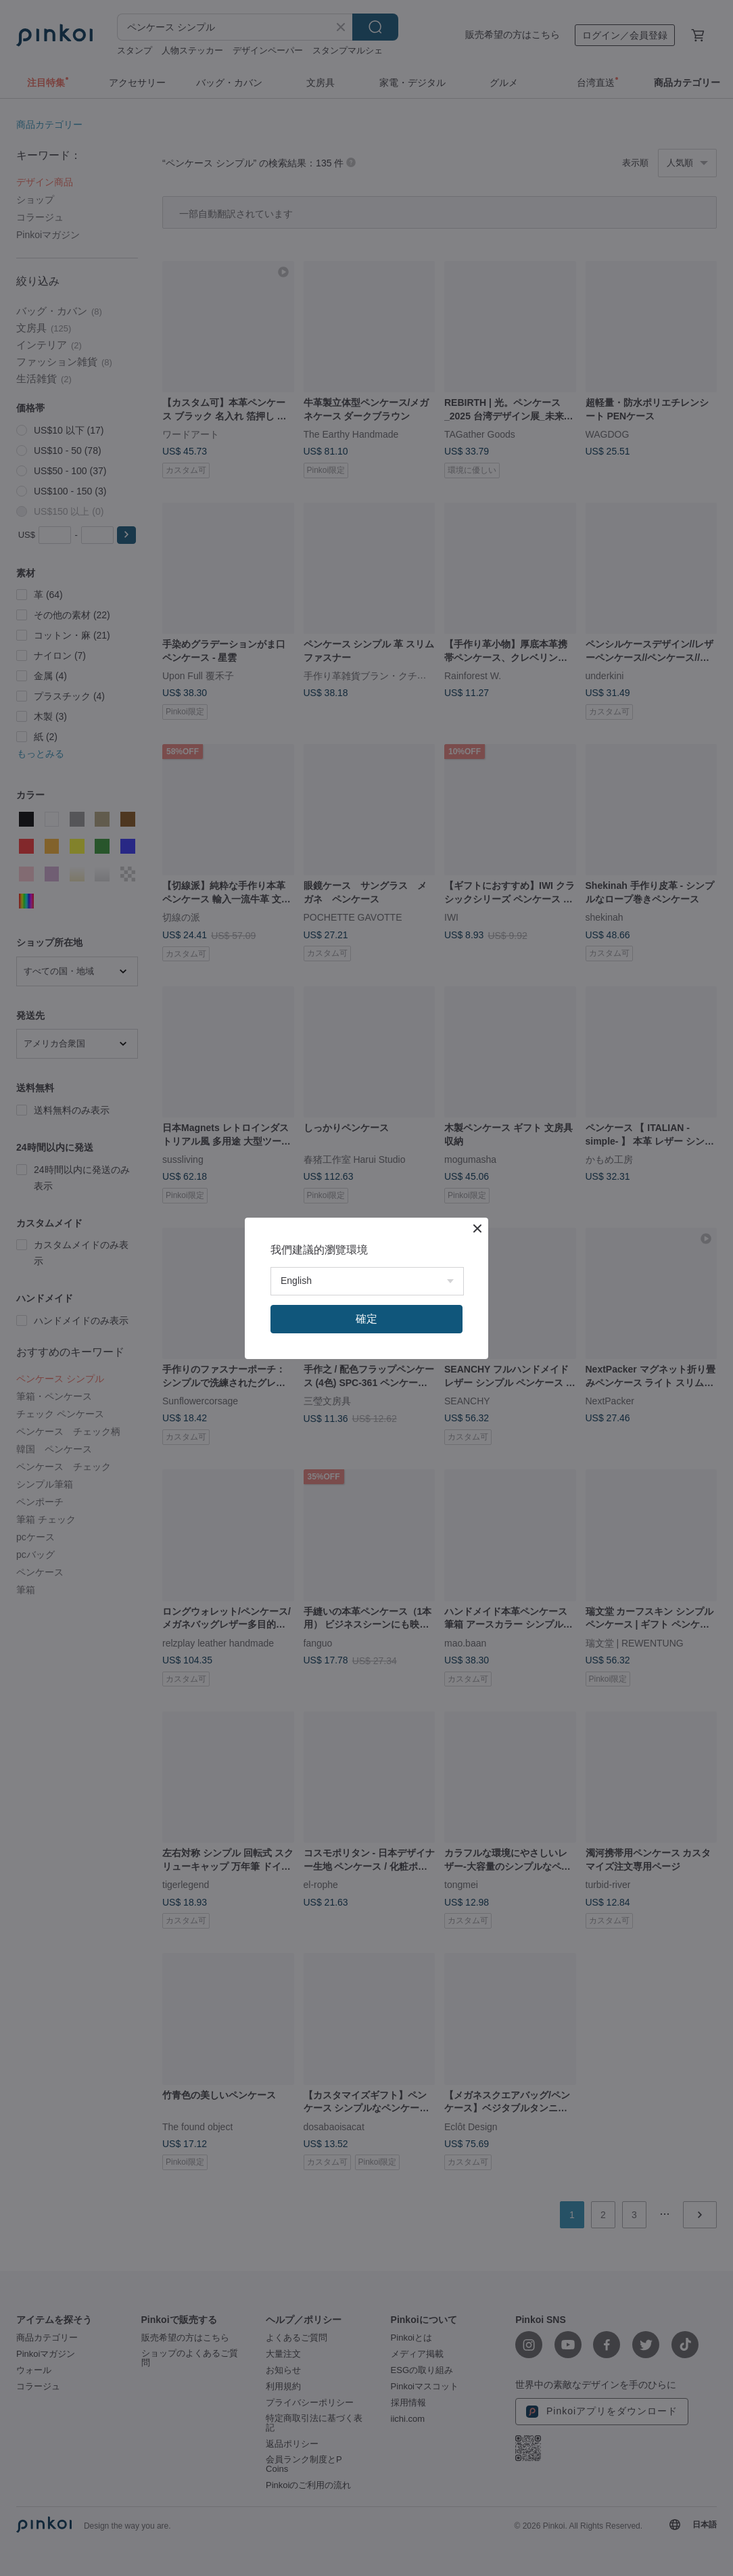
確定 (366, 1319)
